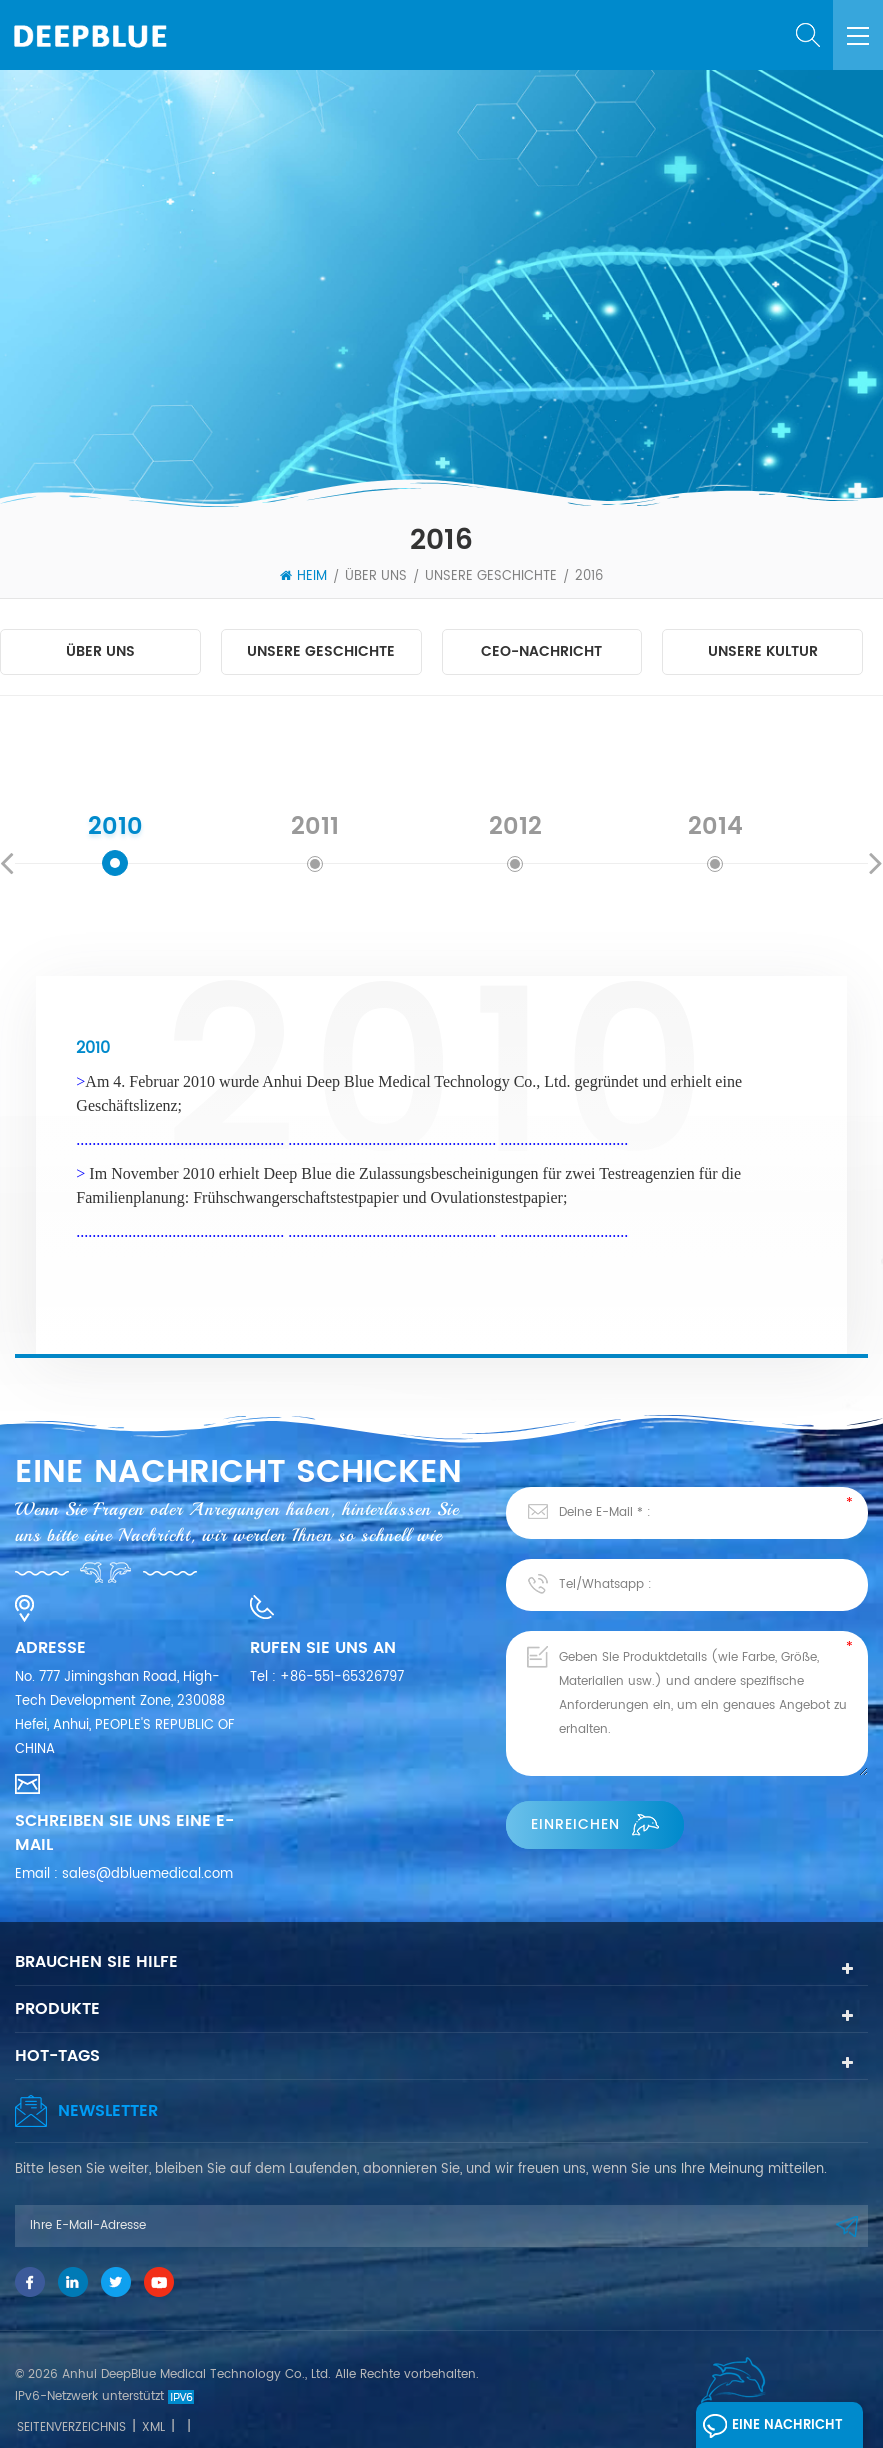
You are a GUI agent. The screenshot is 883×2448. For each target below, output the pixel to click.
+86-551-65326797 (342, 1677)
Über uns (376, 577)
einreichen (595, 1824)
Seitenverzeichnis (71, 2427)
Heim (303, 577)
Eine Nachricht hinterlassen (772, 2430)
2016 (589, 577)
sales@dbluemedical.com (147, 1874)
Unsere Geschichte (491, 577)
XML (153, 2427)
